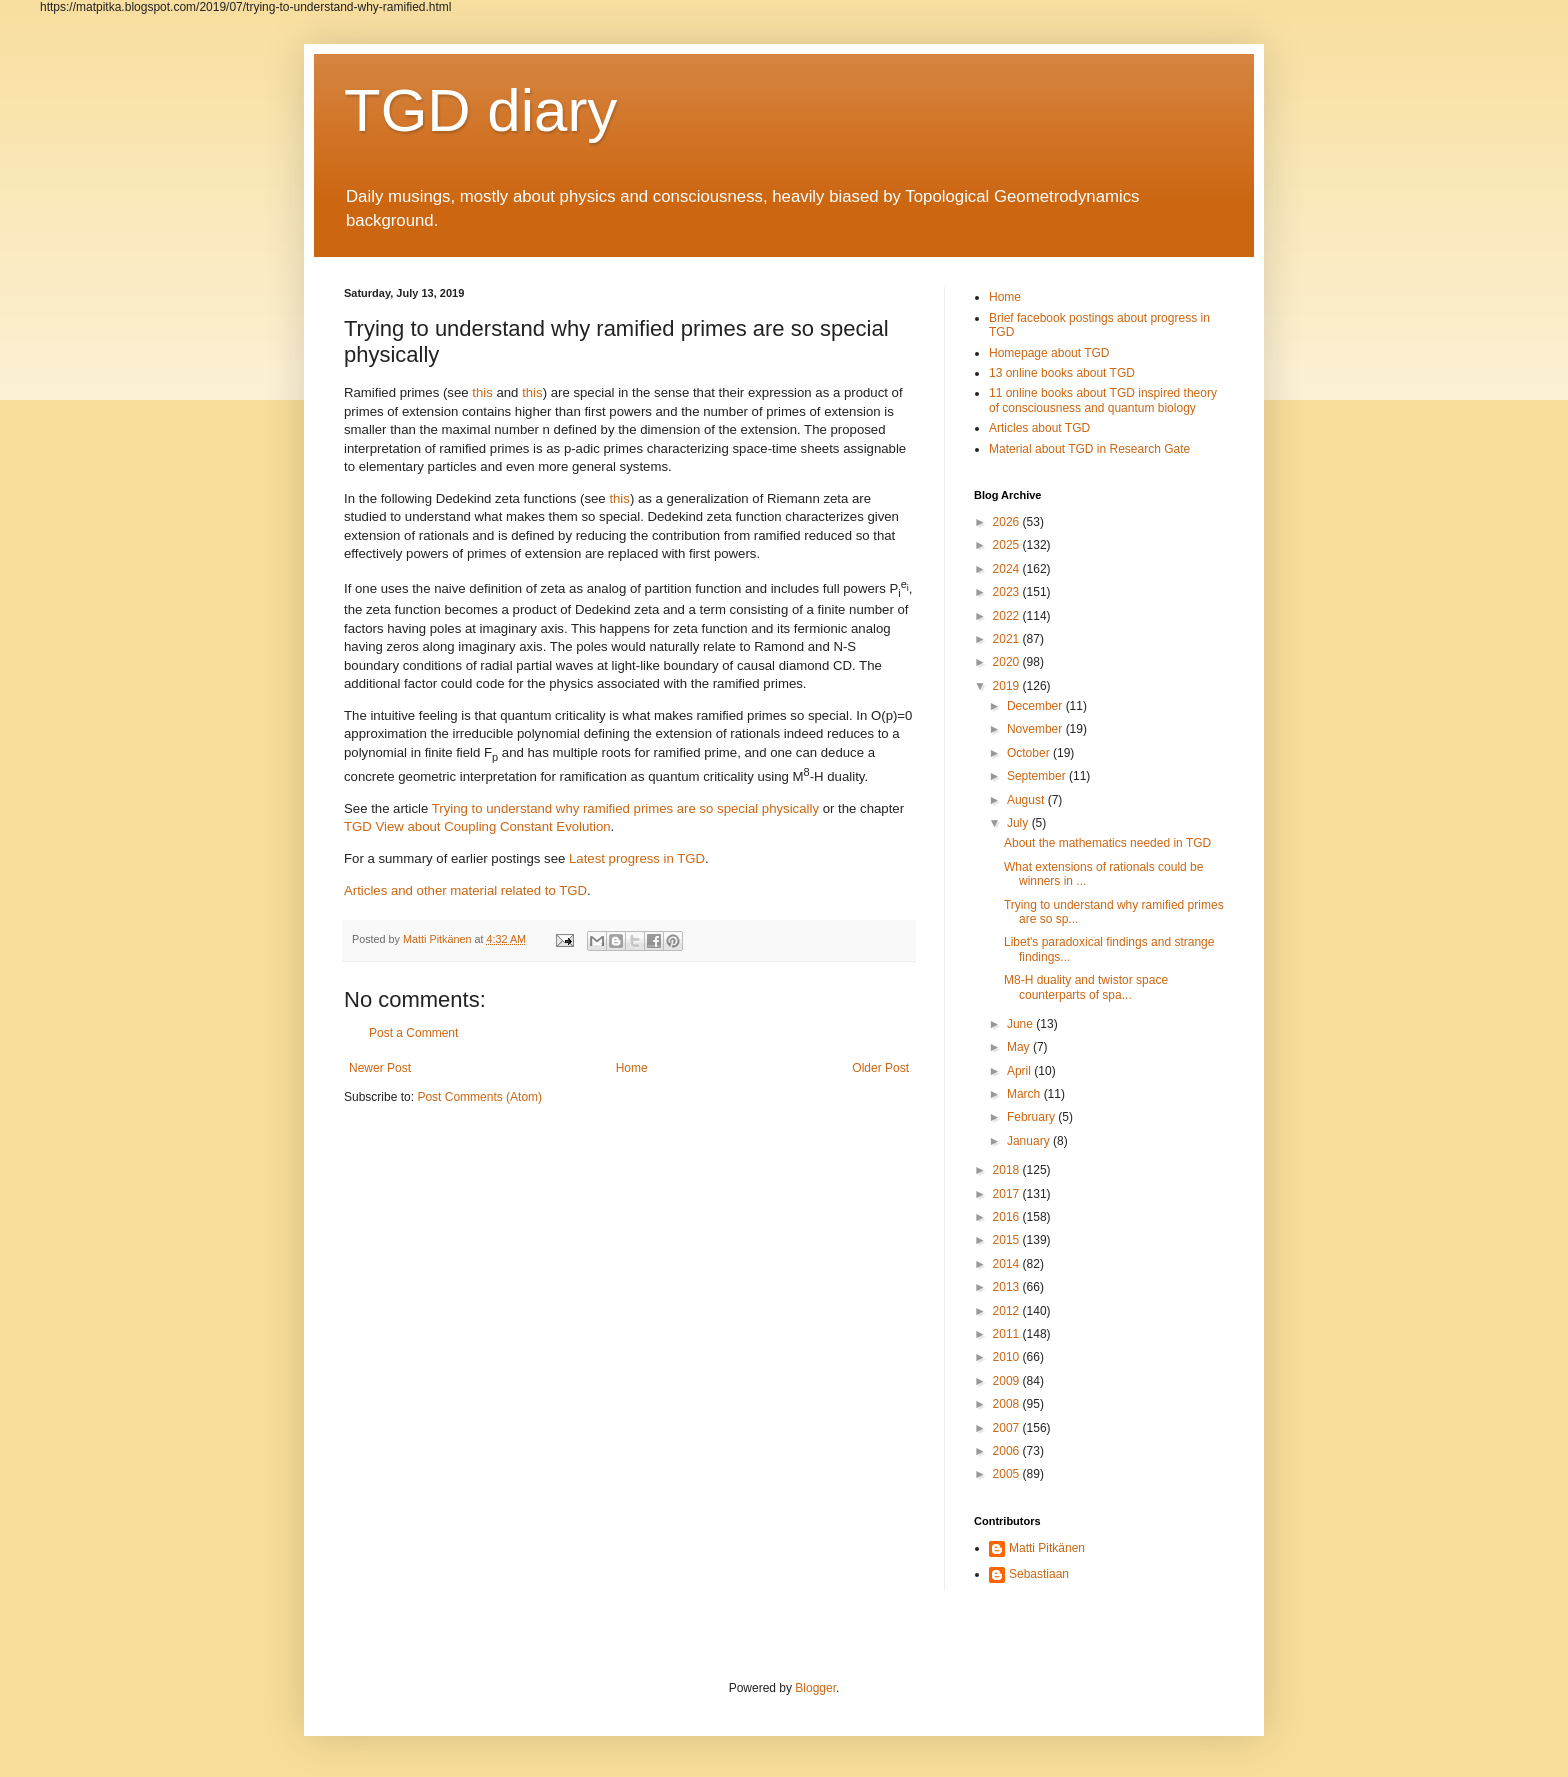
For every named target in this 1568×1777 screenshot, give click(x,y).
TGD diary (480, 110)
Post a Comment (413, 1033)
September (1038, 776)
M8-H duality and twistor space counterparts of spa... (1086, 987)
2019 (1008, 686)
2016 (1008, 1217)
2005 (1008, 1474)
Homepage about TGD (1049, 353)
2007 (1008, 1428)
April (1020, 1071)
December (1036, 706)
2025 (1008, 545)
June (1021, 1024)
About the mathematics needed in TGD (1107, 843)
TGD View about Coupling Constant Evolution (477, 826)
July (1019, 823)
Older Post (880, 1068)
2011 (1008, 1334)
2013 (1008, 1287)
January (1030, 1141)
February (1032, 1117)
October (1030, 753)
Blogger (815, 1688)
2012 (1008, 1311)
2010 (1008, 1357)
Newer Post (380, 1068)
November (1036, 729)
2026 (1008, 522)
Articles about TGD (1039, 428)
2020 (1008, 662)
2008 (1008, 1404)
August (1027, 800)
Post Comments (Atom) (479, 1097)
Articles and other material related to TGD (465, 890)
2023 (1008, 592)
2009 (1008, 1381)
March (1025, 1094)
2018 (1008, 1170)
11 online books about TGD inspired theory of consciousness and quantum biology (1103, 400)
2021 (1008, 639)
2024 (1008, 569)
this (482, 392)
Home (632, 1068)
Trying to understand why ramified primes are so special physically (625, 808)
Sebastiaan (1039, 1574)
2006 (1008, 1451)
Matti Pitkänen (1047, 1548)
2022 (1008, 616)
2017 (1008, 1194)
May (1020, 1047)
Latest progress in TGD (637, 858)
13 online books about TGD (1062, 373)
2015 (1008, 1240)
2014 (1008, 1264)
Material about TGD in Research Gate (1089, 449)
